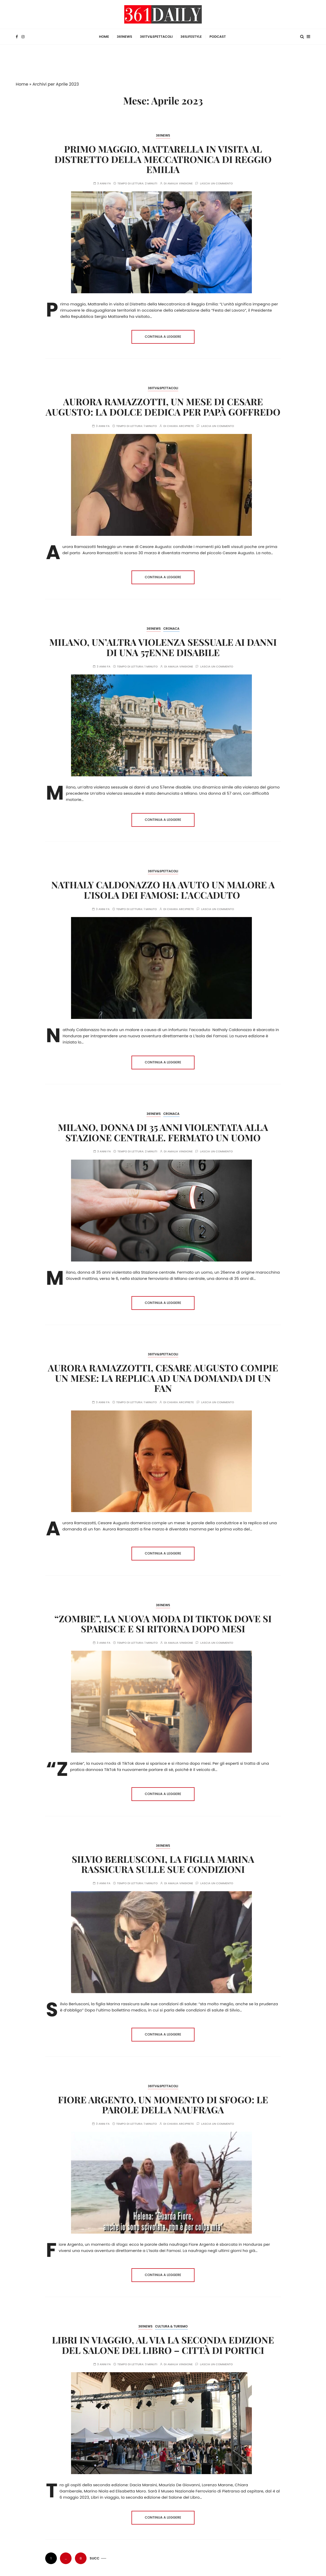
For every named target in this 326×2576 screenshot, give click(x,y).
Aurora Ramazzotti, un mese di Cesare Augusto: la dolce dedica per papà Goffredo (163, 405)
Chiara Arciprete (180, 424)
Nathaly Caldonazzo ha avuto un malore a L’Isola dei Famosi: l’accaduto (163, 888)
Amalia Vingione (180, 182)
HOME (104, 36)
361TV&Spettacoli (156, 36)
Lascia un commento (216, 182)
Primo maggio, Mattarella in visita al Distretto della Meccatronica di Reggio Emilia (163, 157)
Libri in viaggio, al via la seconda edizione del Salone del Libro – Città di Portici (163, 2343)
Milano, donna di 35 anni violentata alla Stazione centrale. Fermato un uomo (163, 1131)
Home (22, 83)
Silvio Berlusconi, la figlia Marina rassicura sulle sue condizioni (163, 1862)
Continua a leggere (163, 335)
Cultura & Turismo (171, 2325)
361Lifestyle (191, 36)
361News (124, 36)
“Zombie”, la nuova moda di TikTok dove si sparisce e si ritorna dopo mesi (162, 1622)
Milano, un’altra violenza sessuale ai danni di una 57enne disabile (163, 646)
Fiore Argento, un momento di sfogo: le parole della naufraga (163, 2103)
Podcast (217, 36)
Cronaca (171, 627)
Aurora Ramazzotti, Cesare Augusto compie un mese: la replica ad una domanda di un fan (163, 1376)
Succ (94, 2557)
